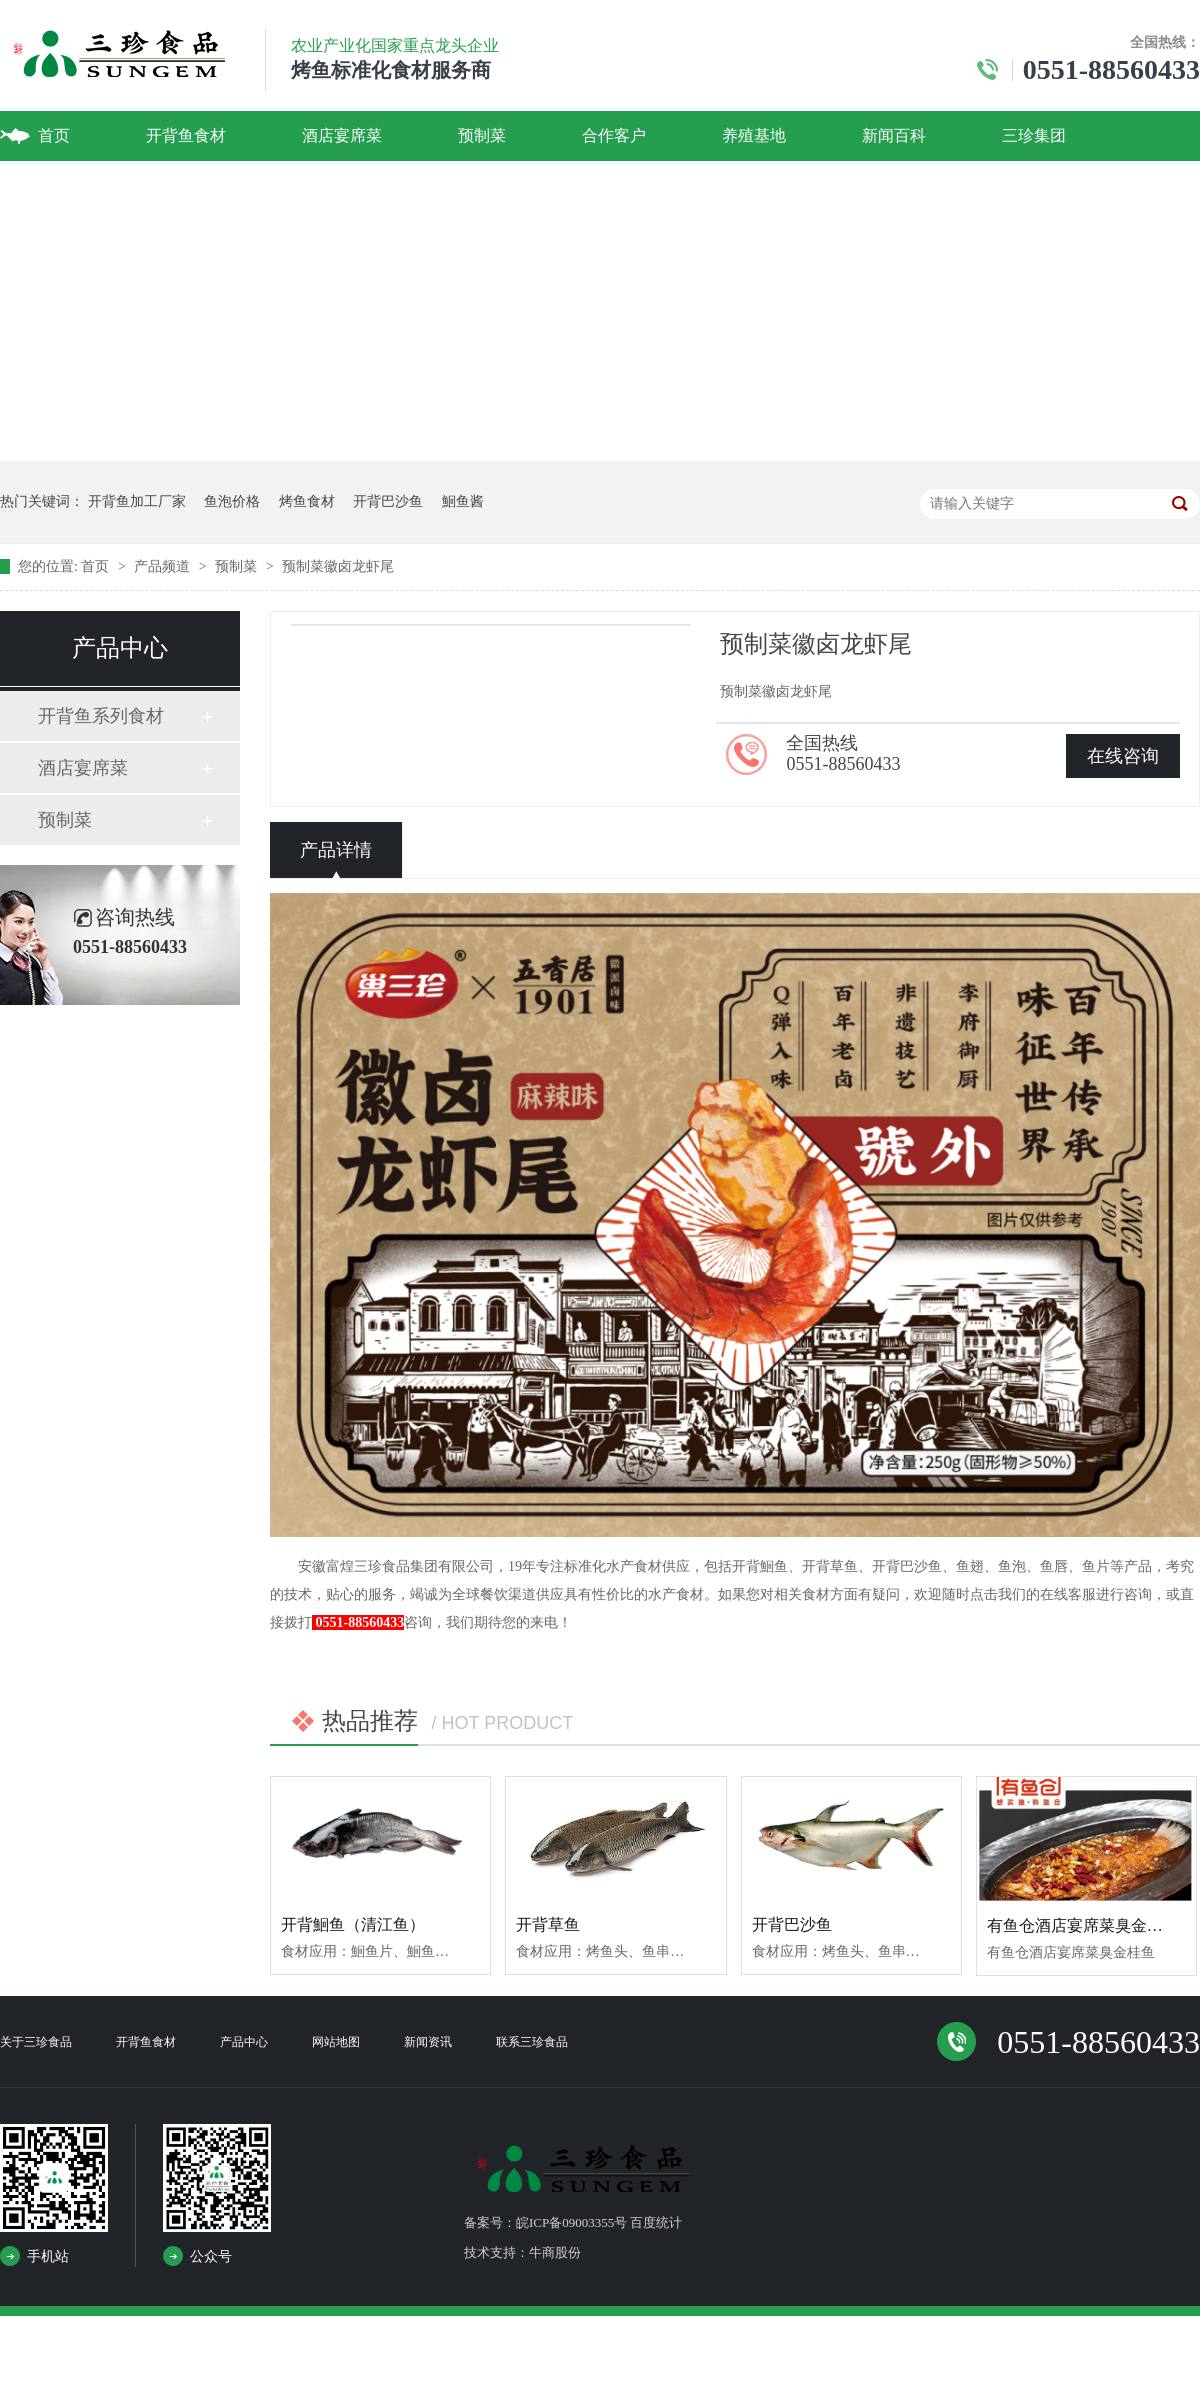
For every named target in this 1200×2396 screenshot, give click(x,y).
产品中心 (244, 2042)
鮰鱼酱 (463, 501)
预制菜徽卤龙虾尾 (338, 566)
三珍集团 (1034, 135)
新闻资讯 (428, 2042)
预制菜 (482, 135)
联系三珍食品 (532, 2042)
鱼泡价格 (232, 501)
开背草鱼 (548, 1924)
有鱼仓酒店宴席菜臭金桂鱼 (1083, 1925)
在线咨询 (1123, 756)
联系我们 (70, 185)
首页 (54, 135)
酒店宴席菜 (342, 135)
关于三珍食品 (36, 2042)
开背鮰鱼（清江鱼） (353, 1924)
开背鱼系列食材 (101, 716)
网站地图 (336, 2042)
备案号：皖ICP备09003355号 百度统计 (573, 2222)
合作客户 (614, 135)
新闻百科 (894, 135)
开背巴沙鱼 (388, 501)
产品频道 (164, 566)
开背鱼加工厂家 (137, 501)
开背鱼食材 (186, 135)
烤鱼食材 (307, 501)
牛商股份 (555, 2252)
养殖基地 (754, 135)
